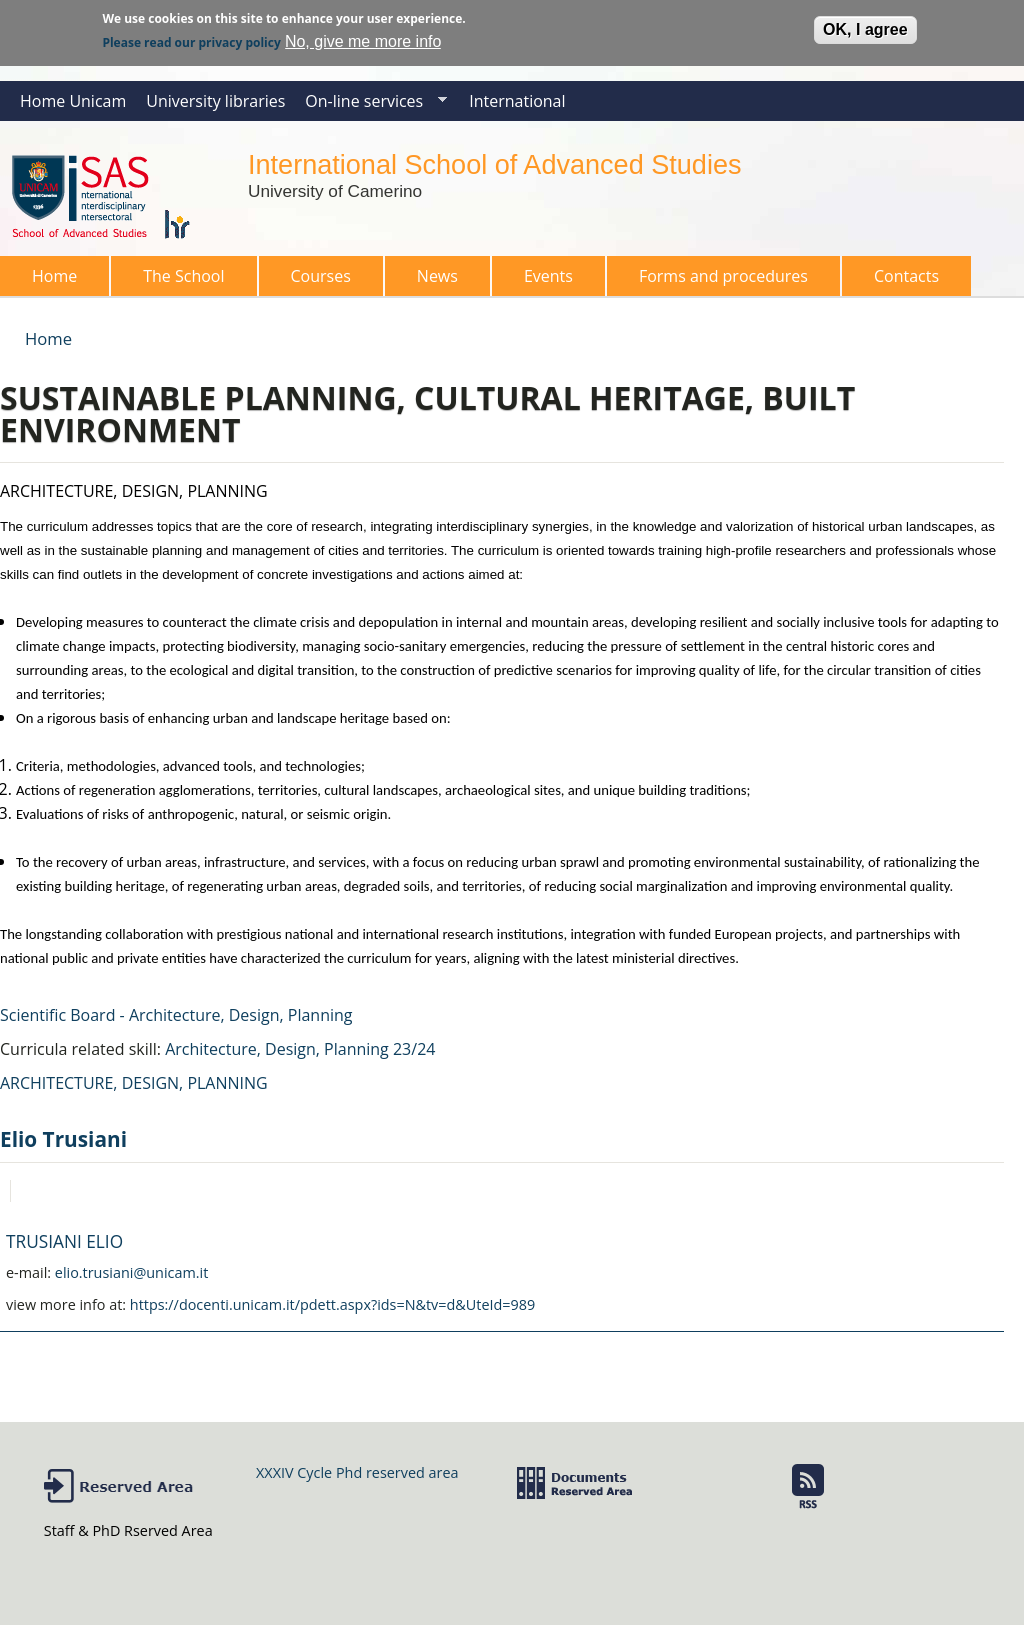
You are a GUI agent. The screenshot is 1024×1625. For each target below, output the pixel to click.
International (517, 101)
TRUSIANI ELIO (64, 1241)
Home (54, 276)
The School (177, 280)
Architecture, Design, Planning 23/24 (300, 1049)
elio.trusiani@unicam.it (132, 1272)
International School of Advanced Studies (494, 164)
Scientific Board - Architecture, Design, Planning (176, 1015)
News (437, 276)
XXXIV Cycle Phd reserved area (357, 1472)
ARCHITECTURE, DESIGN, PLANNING (134, 1083)
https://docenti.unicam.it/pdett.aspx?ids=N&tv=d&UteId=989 (332, 1304)
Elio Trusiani (63, 1139)
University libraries (215, 101)
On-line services (371, 105)
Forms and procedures (717, 280)
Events (548, 276)
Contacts (906, 276)
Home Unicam (73, 101)
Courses (315, 280)
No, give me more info (363, 37)
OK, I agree (865, 25)
